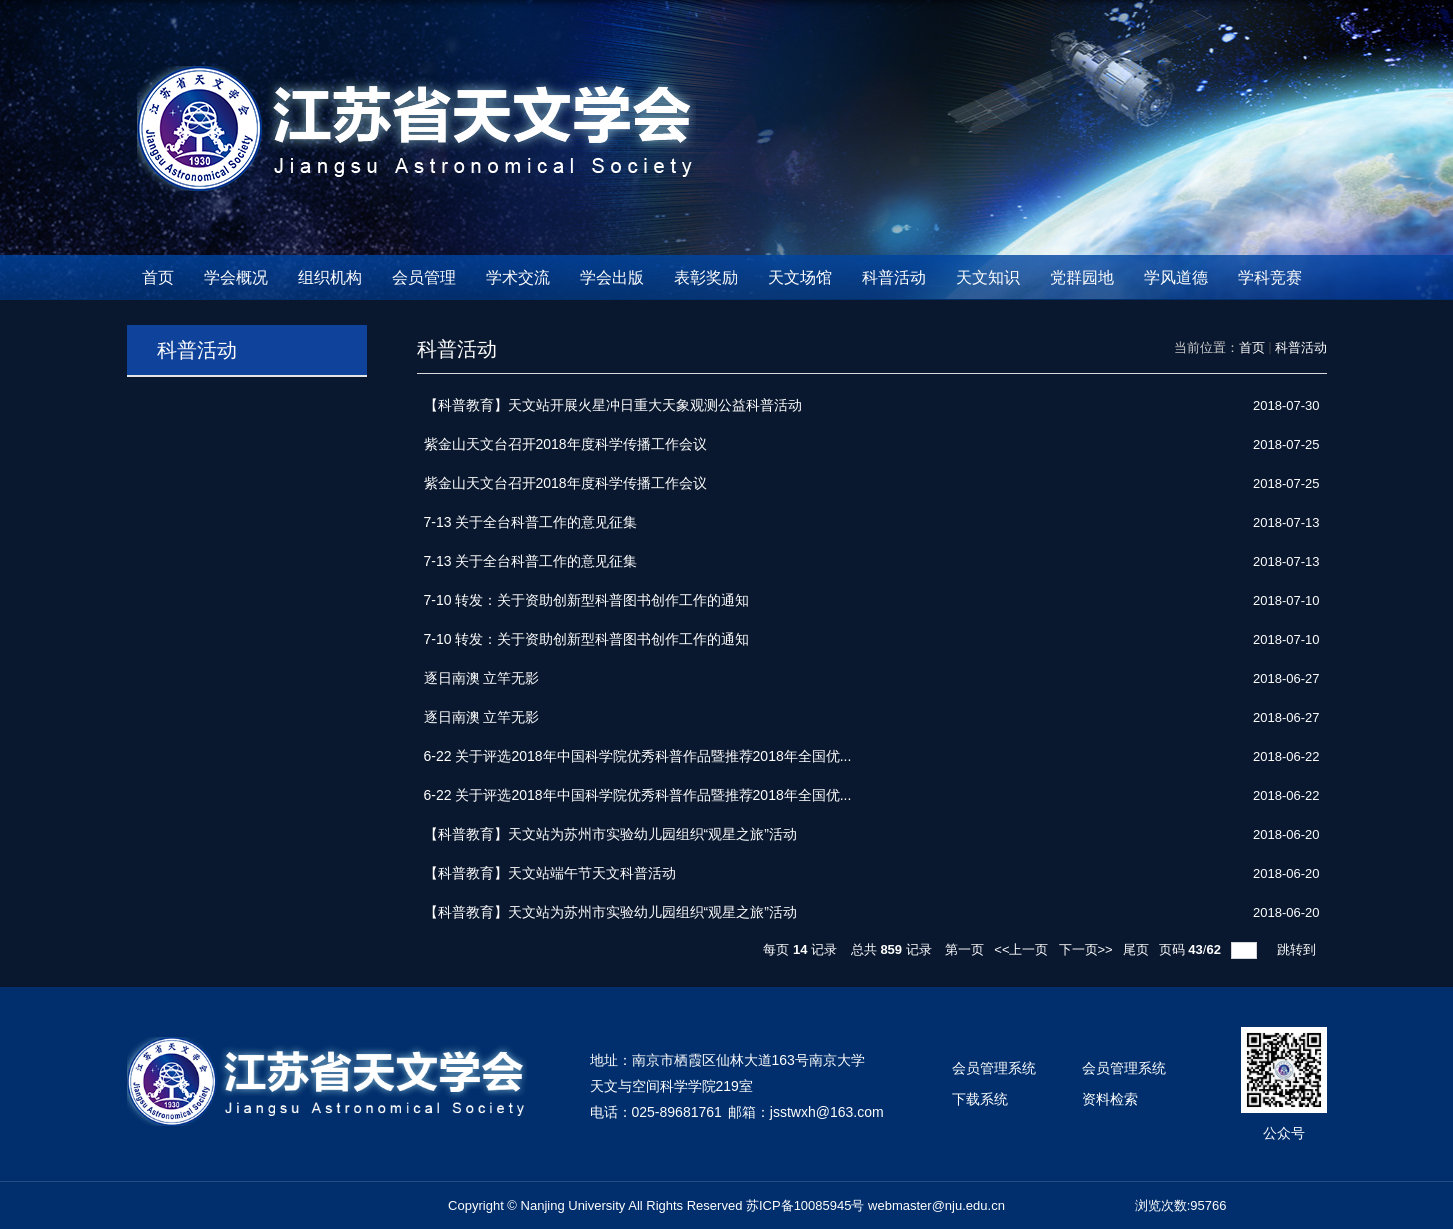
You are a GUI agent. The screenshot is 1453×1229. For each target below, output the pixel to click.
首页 (158, 277)
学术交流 (518, 277)
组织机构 (330, 277)
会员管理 (424, 277)
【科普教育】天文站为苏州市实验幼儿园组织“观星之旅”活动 (610, 834)
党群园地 (1082, 277)
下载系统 (980, 1099)
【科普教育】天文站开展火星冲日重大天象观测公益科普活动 (613, 405)
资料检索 (1110, 1099)
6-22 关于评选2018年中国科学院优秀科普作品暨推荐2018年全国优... (638, 756)
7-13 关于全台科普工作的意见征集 (531, 522)
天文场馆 (800, 277)
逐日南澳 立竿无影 (482, 678)
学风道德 (1176, 277)
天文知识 (988, 277)
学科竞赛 (1270, 277)
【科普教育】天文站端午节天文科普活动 (550, 873)
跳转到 (1298, 949)
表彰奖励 (706, 277)
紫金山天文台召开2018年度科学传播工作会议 (565, 444)
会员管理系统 (994, 1068)
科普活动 (894, 277)
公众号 (1284, 1133)
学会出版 (612, 277)
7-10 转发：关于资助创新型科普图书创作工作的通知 (587, 600)
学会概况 (236, 277)
